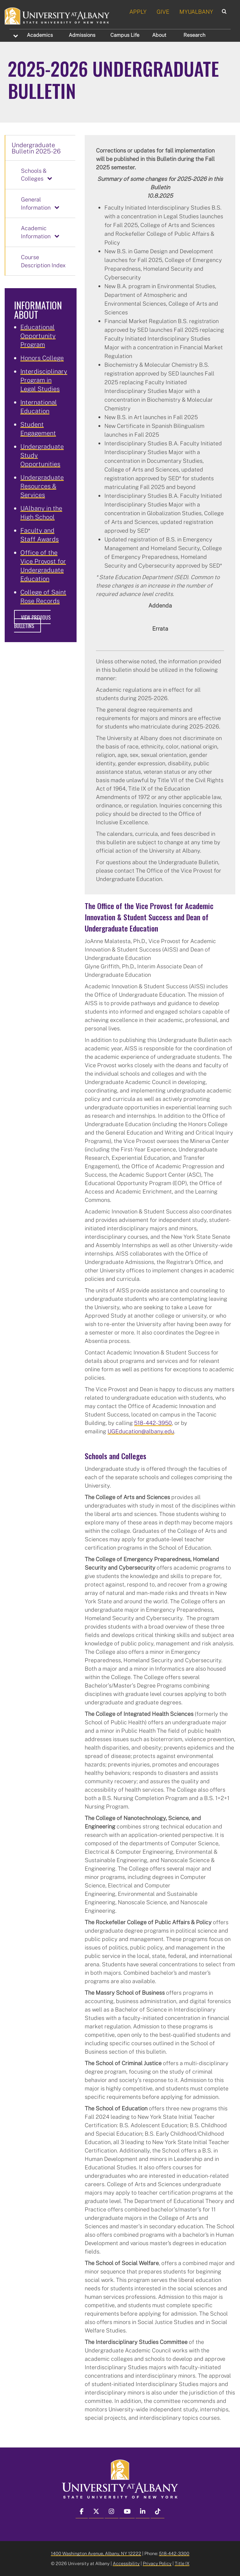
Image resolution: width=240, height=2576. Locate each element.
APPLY (138, 11)
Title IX (182, 2563)
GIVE (163, 11)
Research (194, 35)
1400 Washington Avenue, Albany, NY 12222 (96, 2553)
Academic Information (36, 232)
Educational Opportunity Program (38, 335)
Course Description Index (43, 261)
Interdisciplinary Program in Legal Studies (43, 379)
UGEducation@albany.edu (141, 1431)
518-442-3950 (153, 1422)
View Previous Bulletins (32, 622)
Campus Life (124, 35)
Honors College (42, 357)
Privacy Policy (157, 2563)
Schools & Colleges (34, 174)
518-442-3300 (174, 2553)
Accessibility (126, 2563)
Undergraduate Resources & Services (42, 485)
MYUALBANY (196, 11)
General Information (36, 203)
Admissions (82, 35)
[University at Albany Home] (57, 15)
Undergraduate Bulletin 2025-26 (36, 148)
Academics (40, 35)
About (159, 35)
